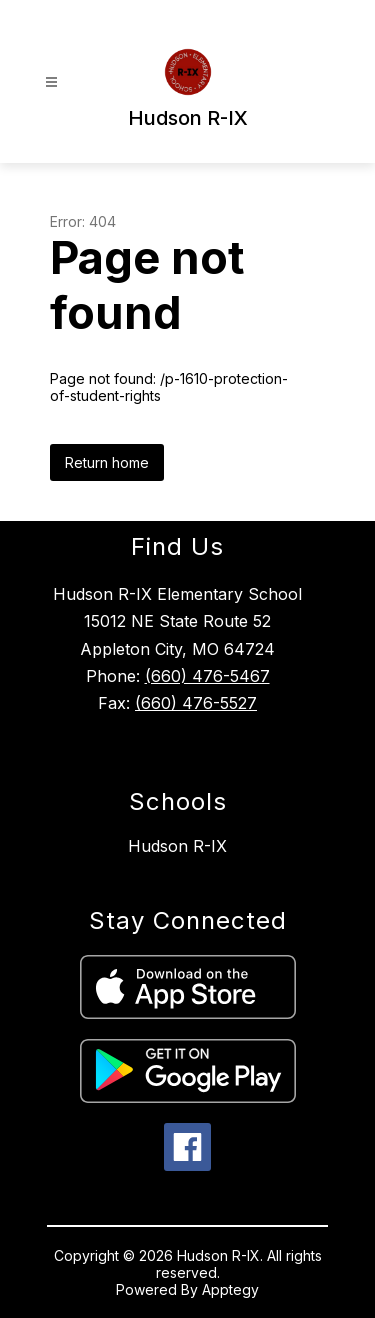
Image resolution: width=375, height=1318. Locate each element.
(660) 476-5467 (207, 676)
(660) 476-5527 (196, 703)
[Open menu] (51, 82)
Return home (107, 462)
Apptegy (230, 1289)
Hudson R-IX (177, 846)
